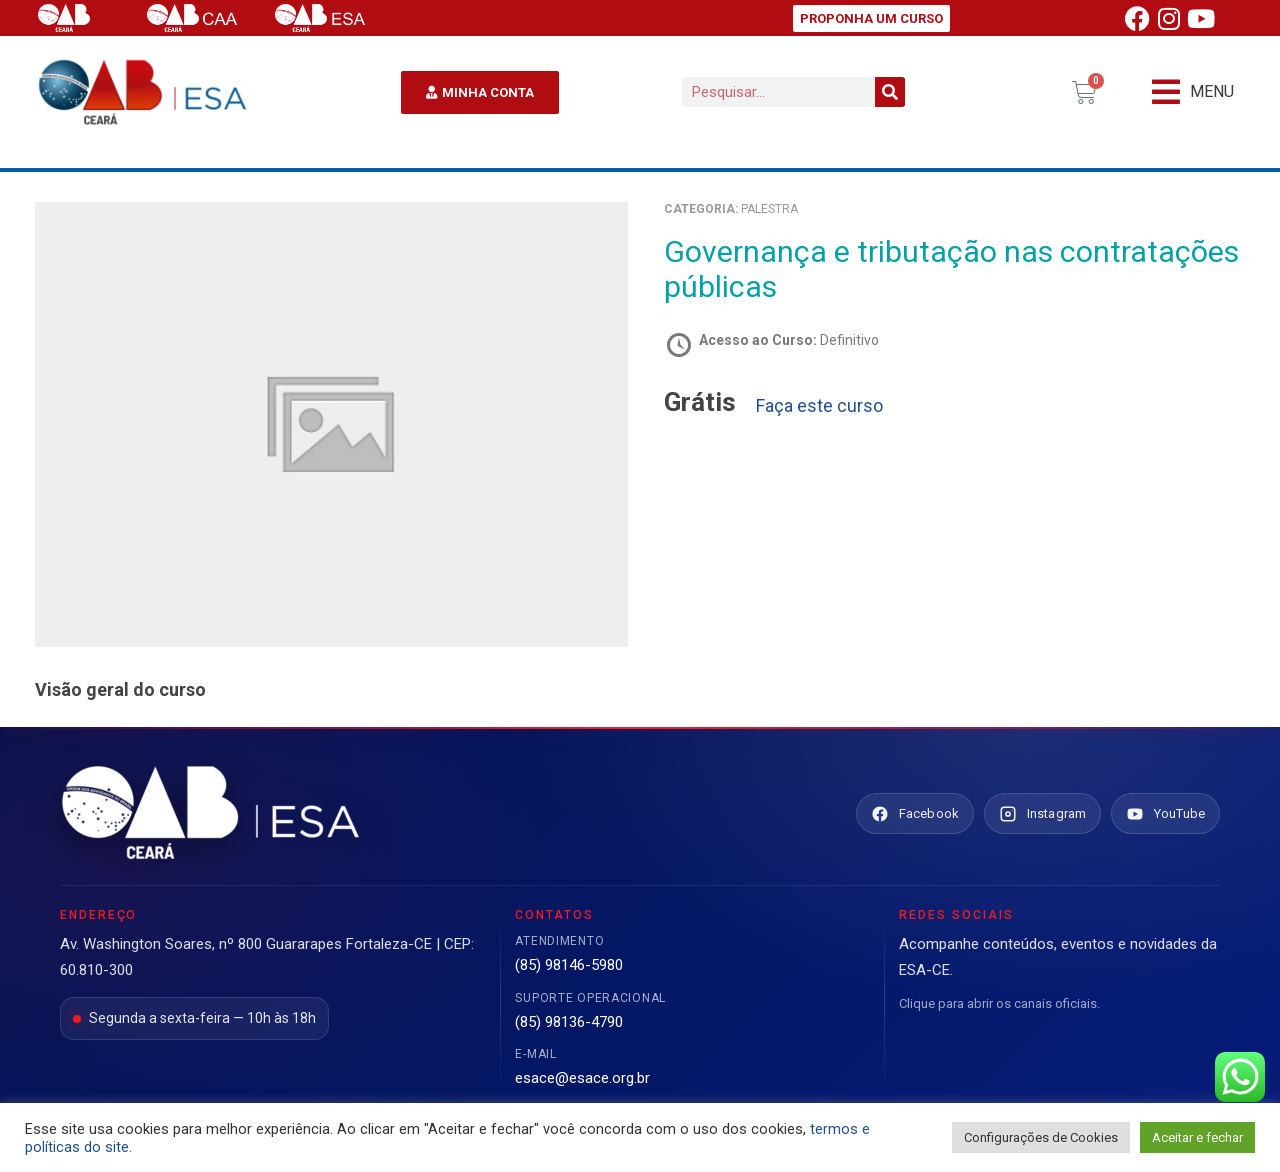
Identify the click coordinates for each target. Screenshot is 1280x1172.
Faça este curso (819, 406)
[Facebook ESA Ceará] (915, 814)
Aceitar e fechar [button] (1197, 1137)
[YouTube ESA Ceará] (1165, 814)
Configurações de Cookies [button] (1041, 1137)
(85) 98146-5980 (569, 965)
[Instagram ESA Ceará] (1042, 814)
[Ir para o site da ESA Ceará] (210, 814)
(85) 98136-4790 (569, 1022)
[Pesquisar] (890, 92)
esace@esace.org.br (582, 1078)
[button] (1193, 92)
